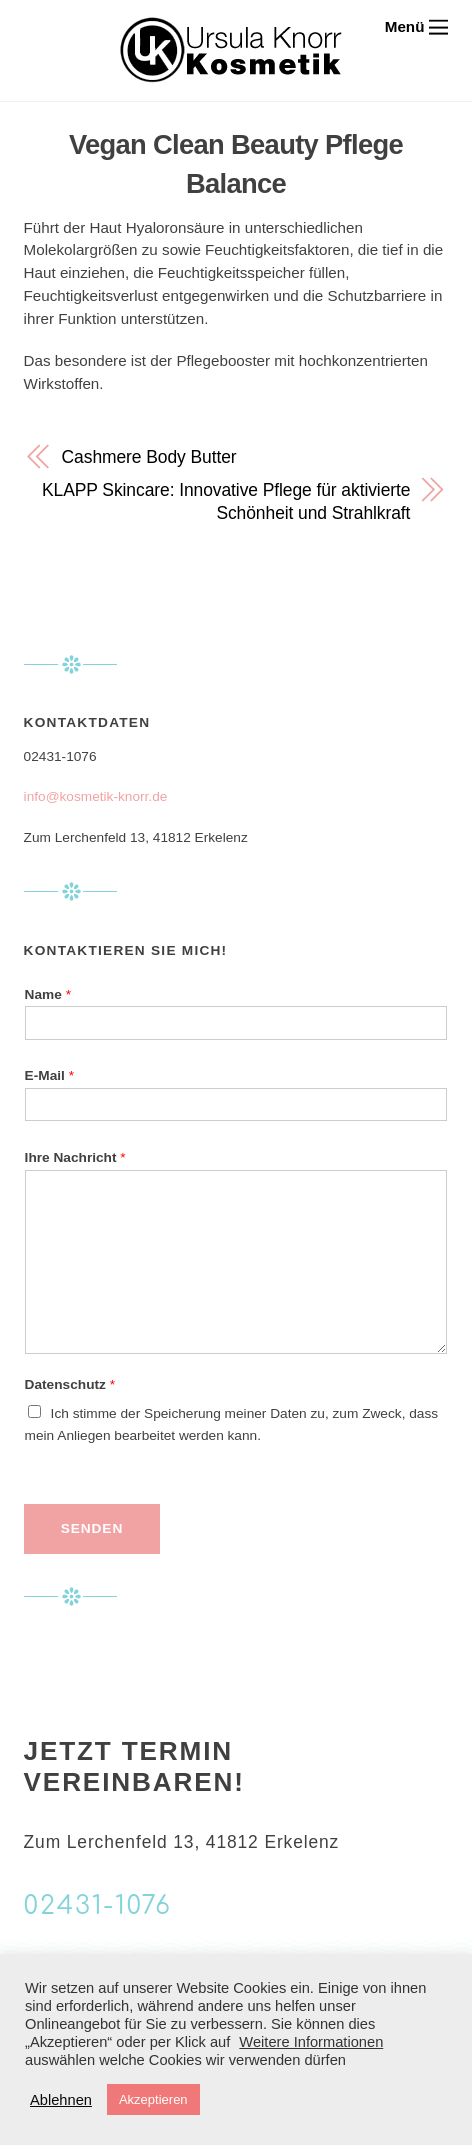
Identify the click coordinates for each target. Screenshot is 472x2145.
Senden (92, 1528)
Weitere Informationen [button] (311, 2042)
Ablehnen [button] (61, 2100)
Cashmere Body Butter (149, 457)
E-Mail (49, 1075)
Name (48, 994)
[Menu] (417, 26)
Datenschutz (70, 1384)
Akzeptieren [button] (153, 2099)
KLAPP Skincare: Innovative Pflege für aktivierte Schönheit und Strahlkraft (226, 501)
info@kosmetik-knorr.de (96, 796)
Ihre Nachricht (75, 1157)
